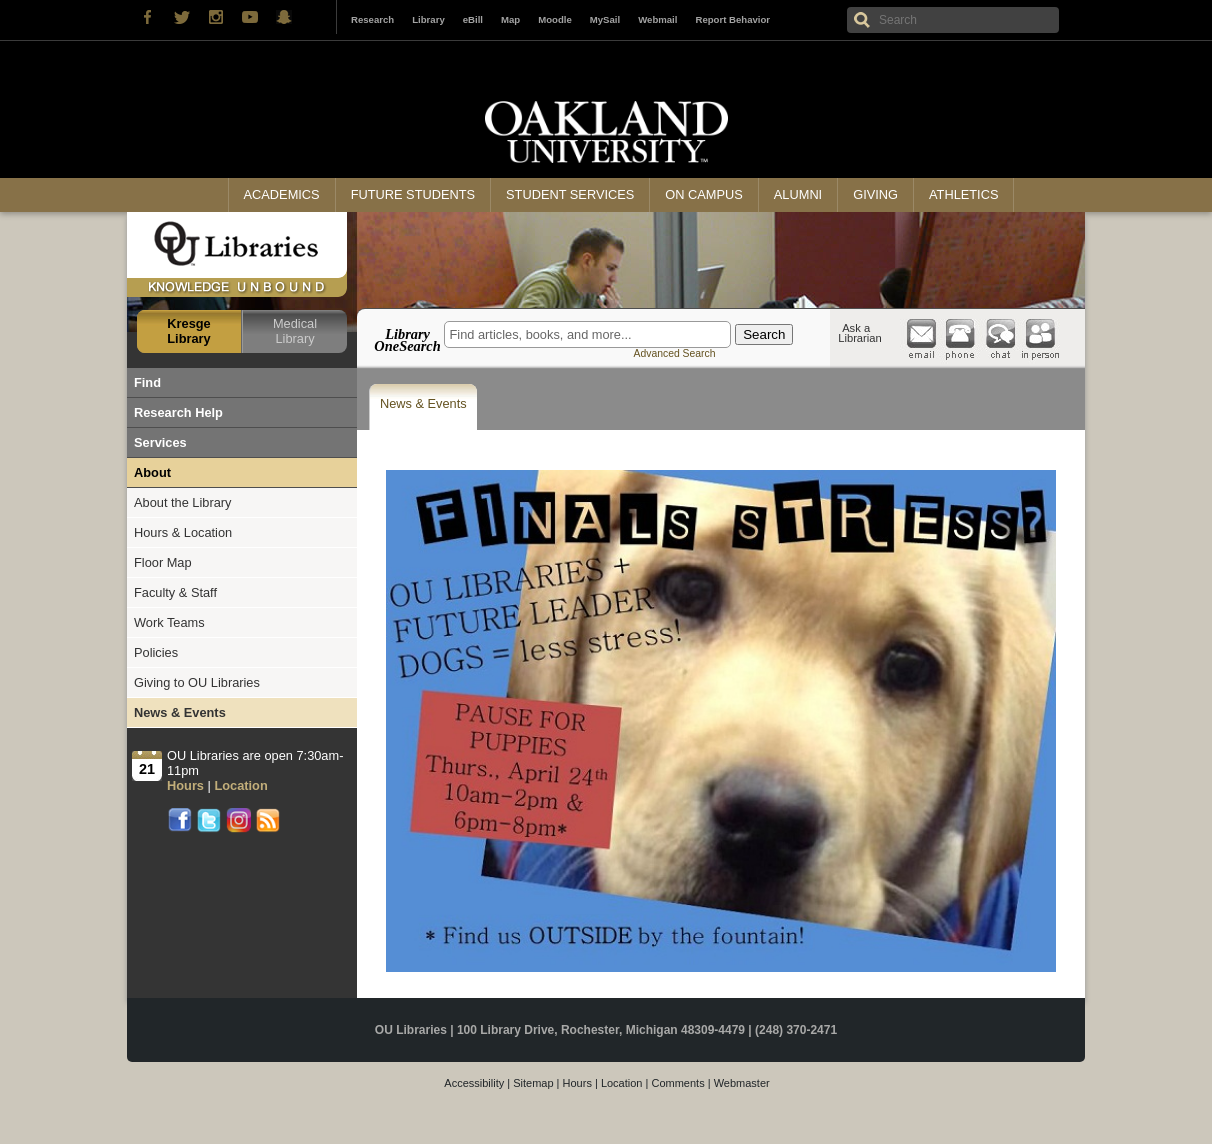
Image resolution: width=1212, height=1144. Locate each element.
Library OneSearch (407, 340)
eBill (473, 19)
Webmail (657, 19)
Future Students (413, 194)
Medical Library (295, 331)
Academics (282, 194)
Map (510, 19)
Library (428, 19)
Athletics (963, 194)
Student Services (570, 194)
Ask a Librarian (860, 333)
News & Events (423, 403)
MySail (605, 19)
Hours (577, 1083)
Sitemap (533, 1083)
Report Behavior (732, 19)
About (152, 472)
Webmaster (742, 1083)
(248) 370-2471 (796, 1030)
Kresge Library (188, 331)
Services (160, 442)
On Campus (704, 194)
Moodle (555, 19)
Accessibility (474, 1083)
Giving (875, 194)
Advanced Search (674, 353)
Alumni (798, 194)
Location (622, 1083)
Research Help (178, 412)
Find (147, 382)
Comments (677, 1083)
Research (372, 19)
